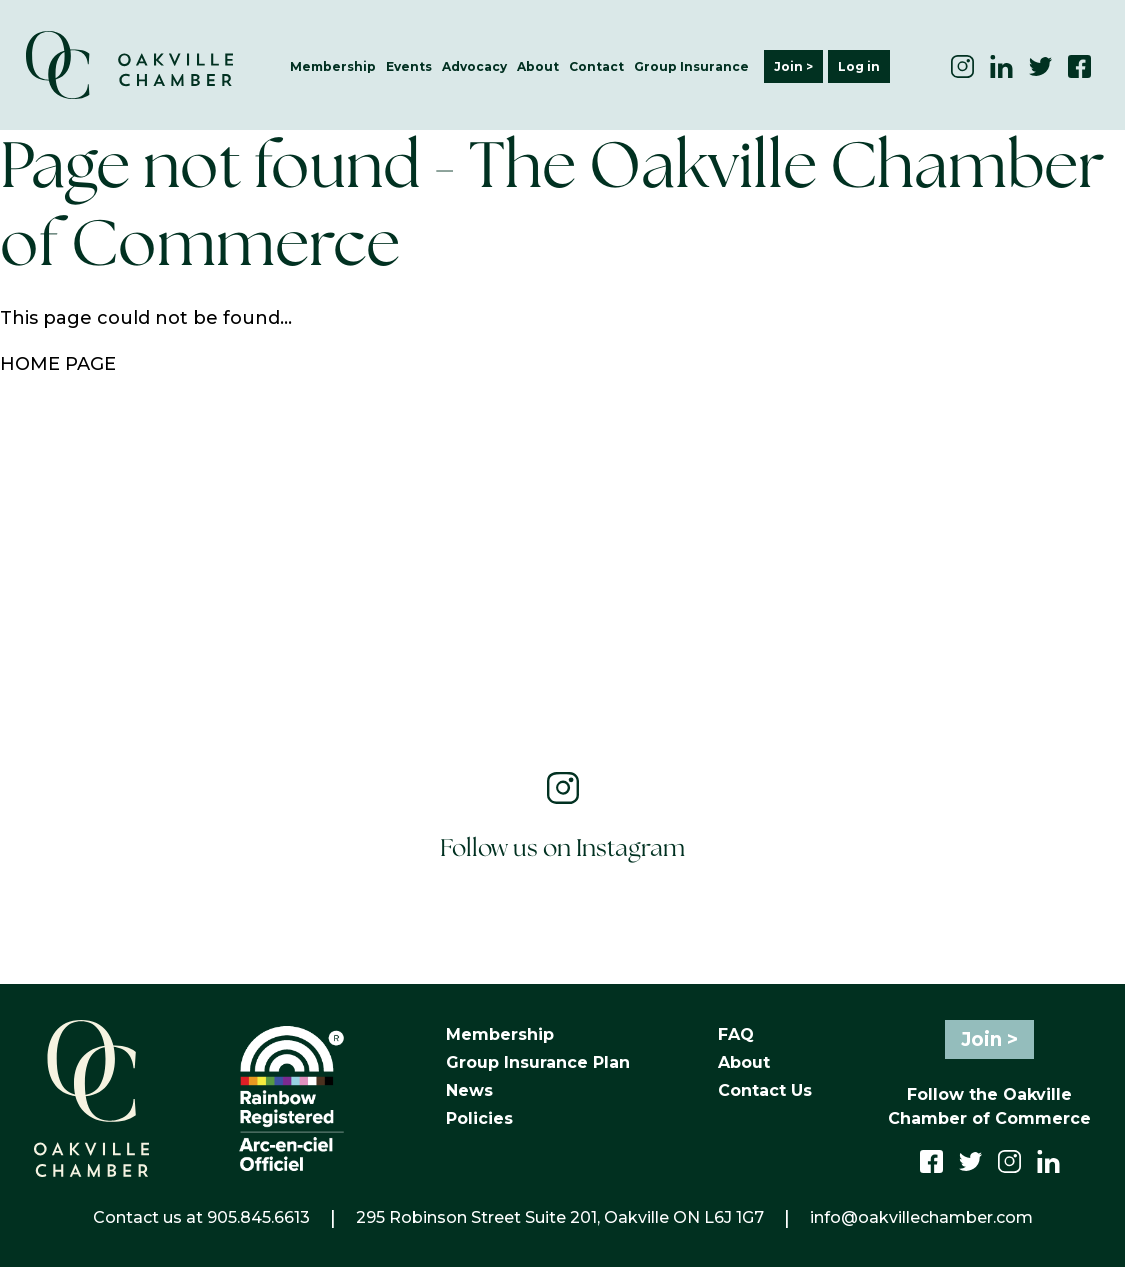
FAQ (736, 1034)
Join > (793, 66)
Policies (479, 1118)
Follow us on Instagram (562, 849)
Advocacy (474, 66)
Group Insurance (691, 66)
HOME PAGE (58, 364)
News (469, 1090)
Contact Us (765, 1090)
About (538, 66)
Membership (333, 66)
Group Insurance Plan (538, 1062)
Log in (859, 66)
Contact (596, 66)
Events (409, 66)
